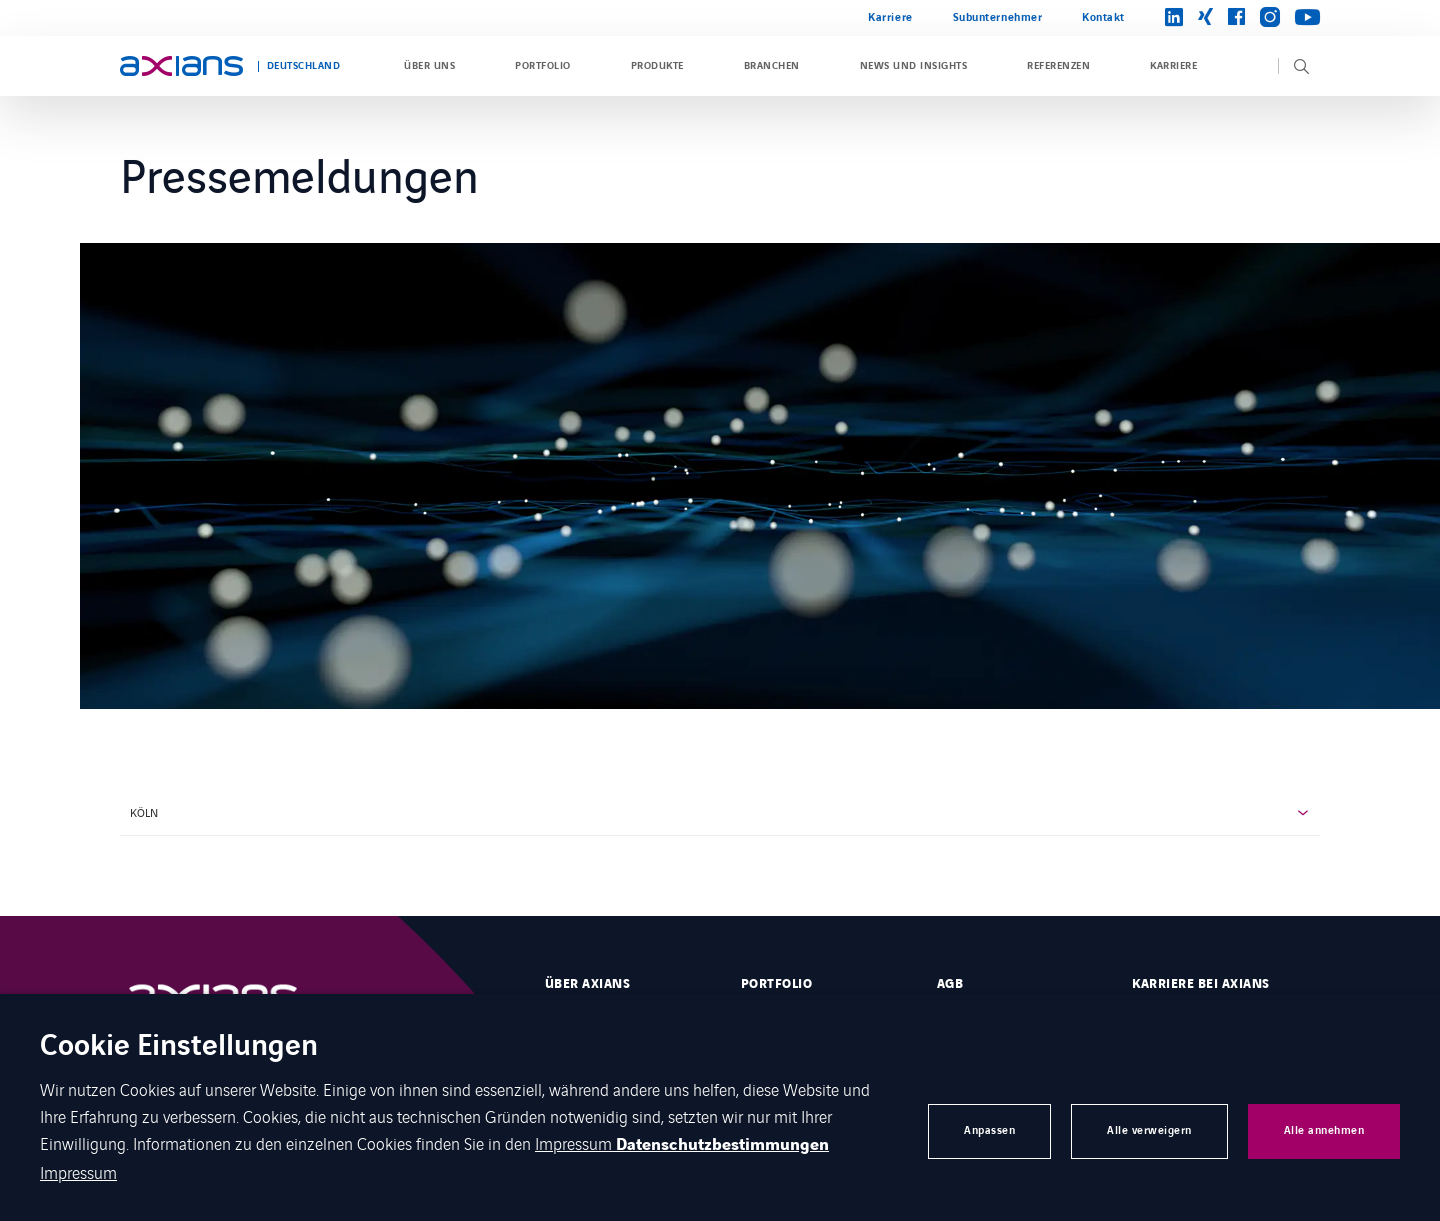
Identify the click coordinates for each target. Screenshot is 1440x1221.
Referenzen (1058, 66)
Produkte (657, 66)
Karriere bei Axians (1200, 984)
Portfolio (542, 66)
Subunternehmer (998, 17)
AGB (950, 984)
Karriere (890, 17)
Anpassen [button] (989, 1130)
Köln (144, 812)
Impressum (575, 1143)
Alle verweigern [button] (1149, 1130)
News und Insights (913, 66)
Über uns (429, 66)
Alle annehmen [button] (1324, 1130)
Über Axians (587, 984)
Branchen (772, 66)
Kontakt (1103, 17)
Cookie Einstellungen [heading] (179, 1047)
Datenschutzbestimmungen (722, 1145)
